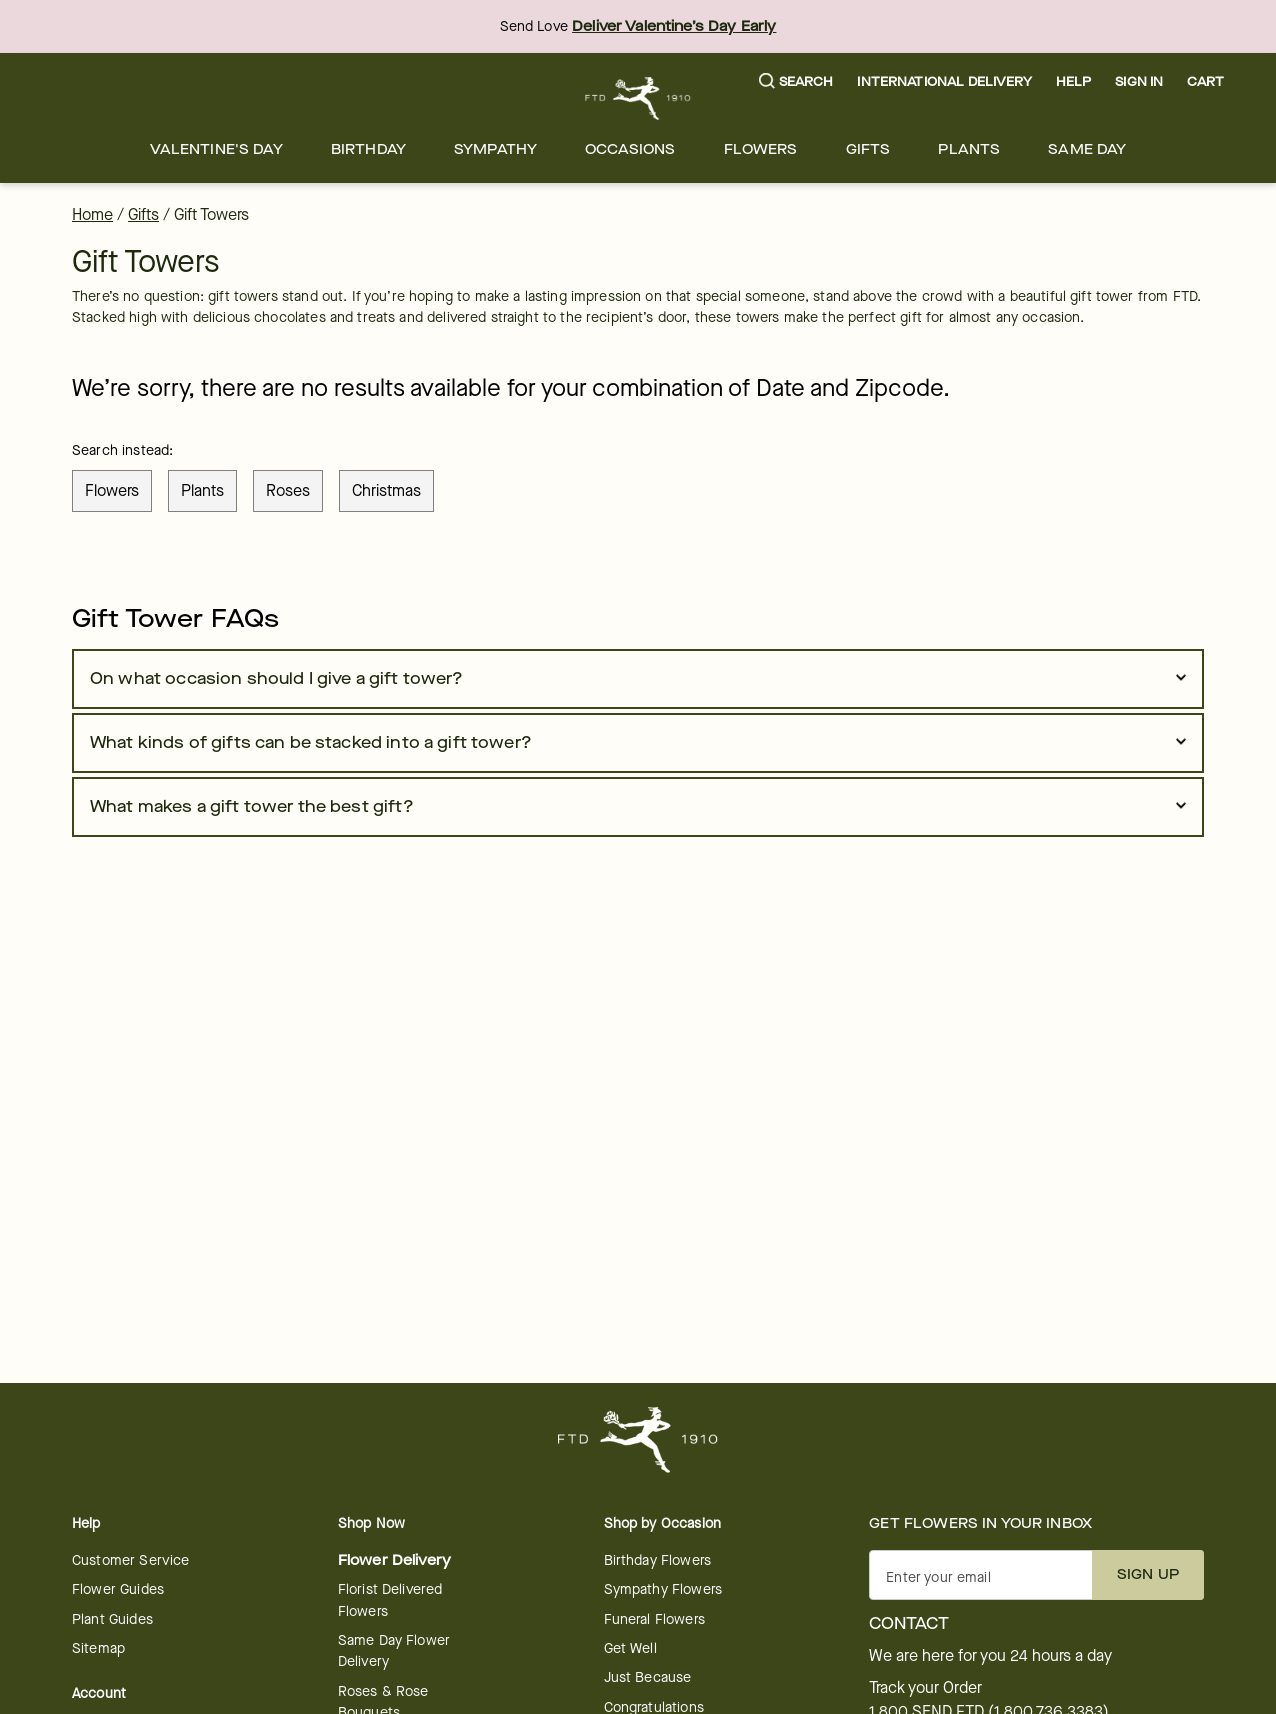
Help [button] (1074, 81)
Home (92, 214)
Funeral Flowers (654, 1619)
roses (288, 490)
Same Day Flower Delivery (394, 1651)
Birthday (368, 149)
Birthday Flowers (657, 1560)
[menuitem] (216, 149)
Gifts (868, 149)
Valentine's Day (216, 149)
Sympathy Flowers (663, 1589)
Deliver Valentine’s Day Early (674, 26)
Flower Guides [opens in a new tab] (118, 1589)
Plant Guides (112, 1619)
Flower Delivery (394, 1560)
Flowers (761, 149)
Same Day (1087, 149)
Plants (969, 149)
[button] (796, 82)
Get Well (630, 1648)
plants (202, 490)
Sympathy (495, 149)
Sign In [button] (1139, 81)
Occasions (630, 149)
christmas (386, 490)
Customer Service (130, 1560)
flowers (112, 490)
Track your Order (925, 1688)
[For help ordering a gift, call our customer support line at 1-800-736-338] (638, 98)
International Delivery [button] (944, 81)
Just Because (648, 1677)
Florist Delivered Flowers (390, 1600)
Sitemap (98, 1648)
